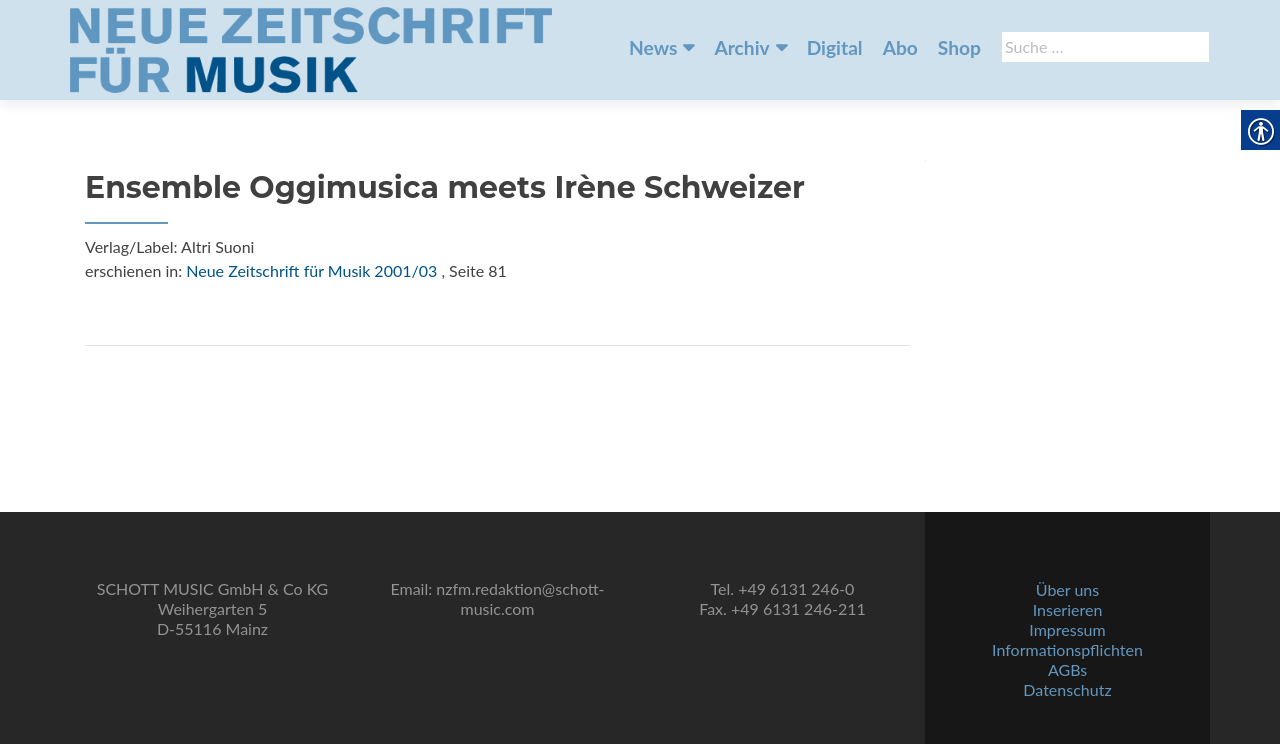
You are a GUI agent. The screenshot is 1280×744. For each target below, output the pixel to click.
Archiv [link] (741, 47)
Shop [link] (959, 47)
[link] (311, 48)
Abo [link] (900, 47)
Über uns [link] (1067, 589)
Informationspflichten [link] (1067, 649)
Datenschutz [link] (1067, 689)
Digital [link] (835, 47)
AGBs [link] (1067, 669)
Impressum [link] (1067, 629)
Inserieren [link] (1068, 609)
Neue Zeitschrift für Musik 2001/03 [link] (311, 270)
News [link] (653, 47)
